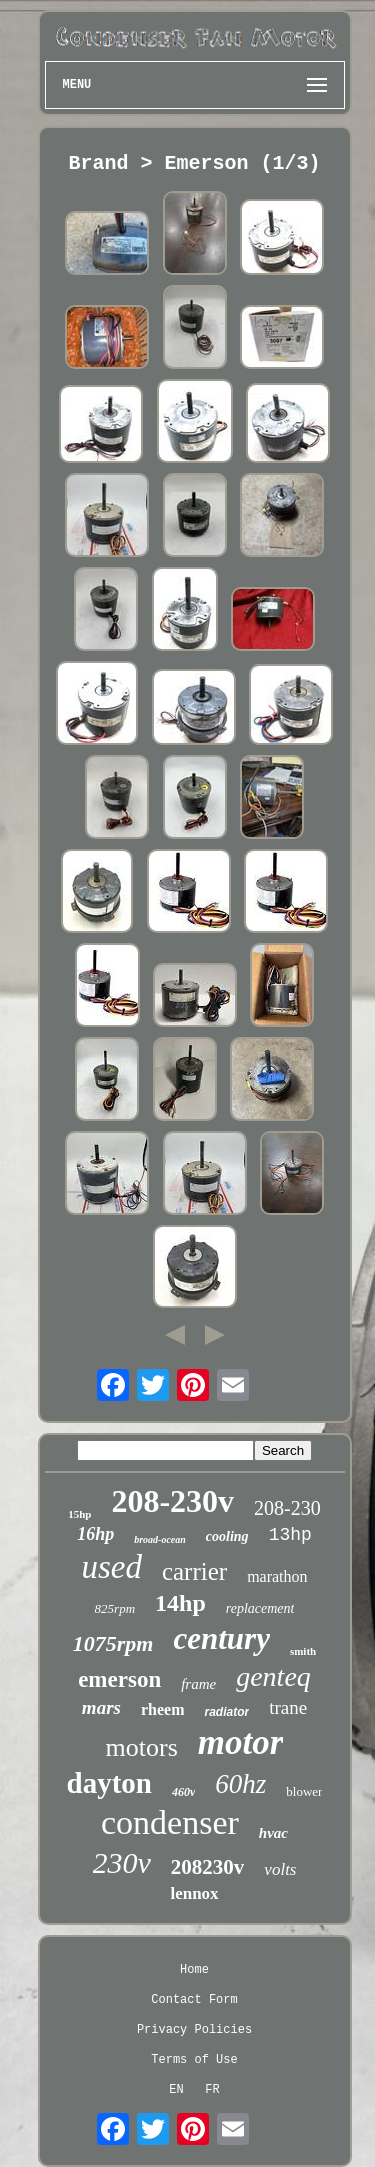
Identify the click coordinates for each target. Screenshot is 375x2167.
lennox (194, 1893)
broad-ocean (160, 1539)
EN (176, 2090)
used (111, 1567)
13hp (290, 1535)
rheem (163, 1709)
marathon (277, 1576)
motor (241, 1742)
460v (183, 1792)
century (221, 1638)
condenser (170, 1822)
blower (304, 1791)
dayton (109, 1783)
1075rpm (113, 1643)
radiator (226, 1712)
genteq (273, 1676)
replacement (260, 1608)
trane (288, 1707)
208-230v (172, 1501)
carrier (194, 1571)
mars (101, 1707)
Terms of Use (194, 2060)
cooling (227, 1536)
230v (122, 1862)
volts (280, 1869)
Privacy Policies (194, 2030)
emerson (119, 1679)
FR (212, 2090)
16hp (95, 1534)
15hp (79, 1514)
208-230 (287, 1508)
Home (194, 1970)
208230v (208, 1867)
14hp (180, 1603)
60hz (240, 1784)
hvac (273, 1833)
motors (142, 1747)
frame (198, 1684)
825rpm (115, 1608)
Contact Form (194, 2000)
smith (303, 1651)
